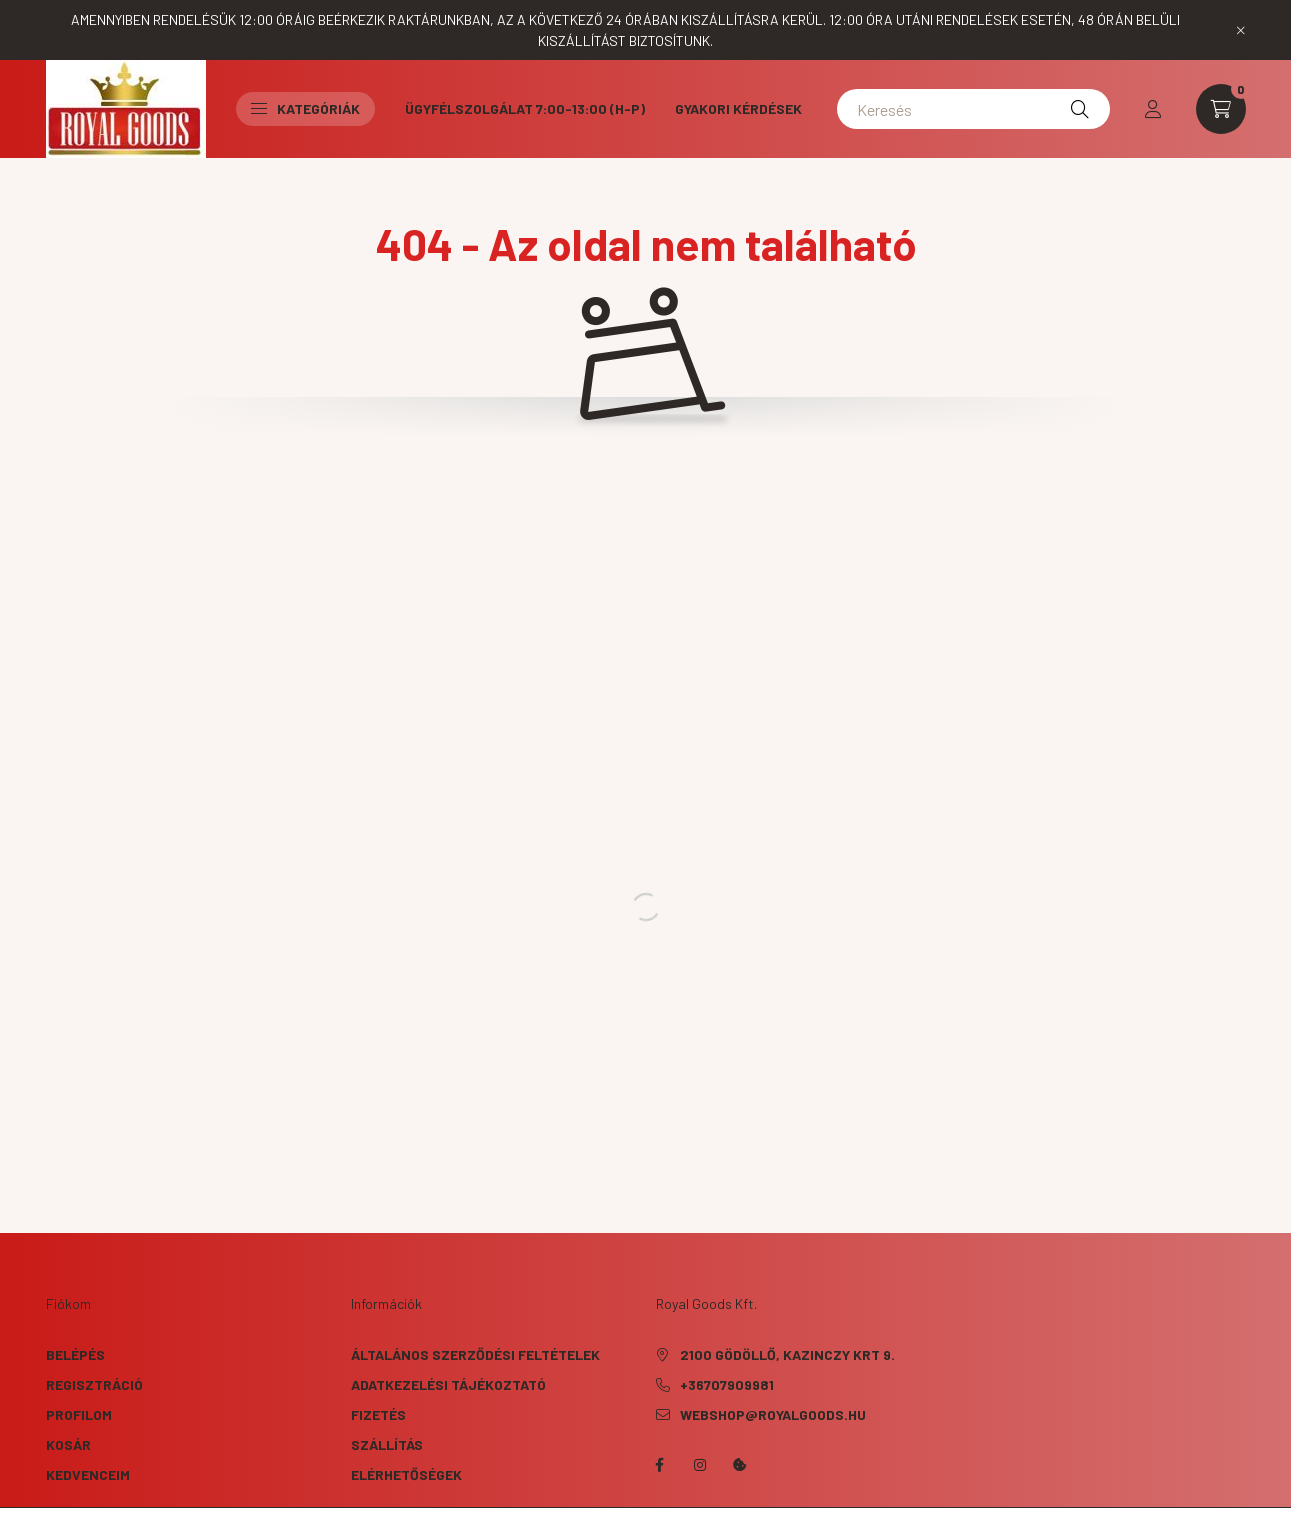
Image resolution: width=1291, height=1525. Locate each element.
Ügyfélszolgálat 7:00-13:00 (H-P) (525, 108)
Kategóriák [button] (305, 108)
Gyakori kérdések (738, 108)
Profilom (79, 1414)
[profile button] (1153, 109)
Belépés (75, 1354)
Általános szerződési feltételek (475, 1354)
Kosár (68, 1444)
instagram (700, 1465)
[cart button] (1221, 109)
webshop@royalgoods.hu (773, 1414)
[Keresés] (973, 109)
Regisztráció (94, 1384)
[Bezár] (1241, 30)
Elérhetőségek (406, 1474)
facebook (660, 1465)
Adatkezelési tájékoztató (448, 1384)
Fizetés (378, 1414)
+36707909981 (727, 1384)
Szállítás (387, 1444)
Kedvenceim (88, 1474)
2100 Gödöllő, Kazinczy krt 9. (787, 1354)
